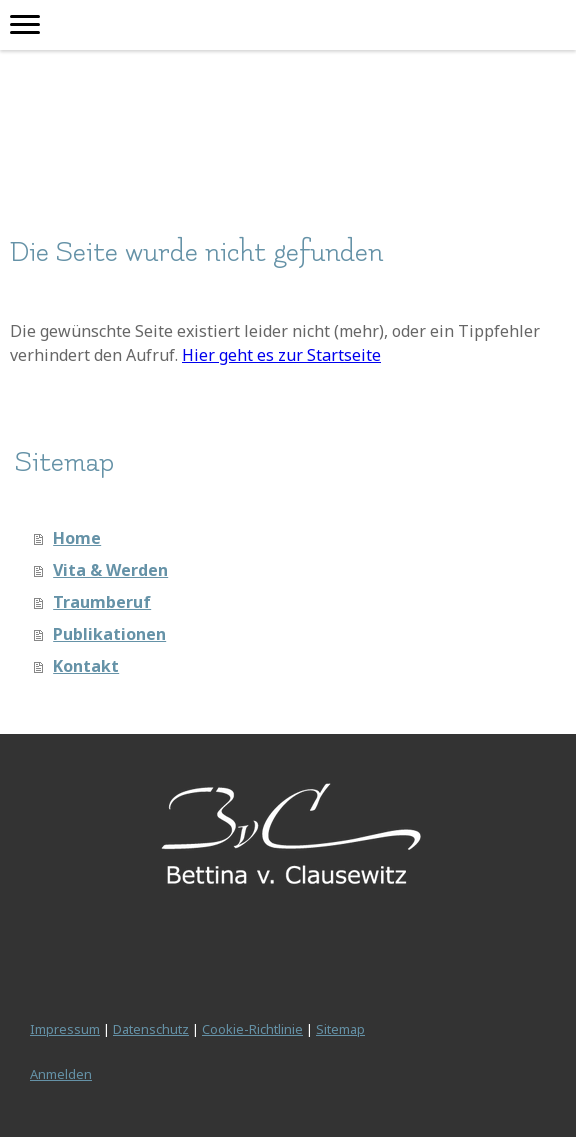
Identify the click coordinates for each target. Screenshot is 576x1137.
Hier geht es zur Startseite (281, 355)
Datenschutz (151, 1029)
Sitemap (340, 1029)
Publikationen (109, 634)
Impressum (65, 1029)
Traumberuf (102, 602)
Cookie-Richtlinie (252, 1029)
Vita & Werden (110, 570)
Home (77, 538)
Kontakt (86, 666)
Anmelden (61, 1074)
